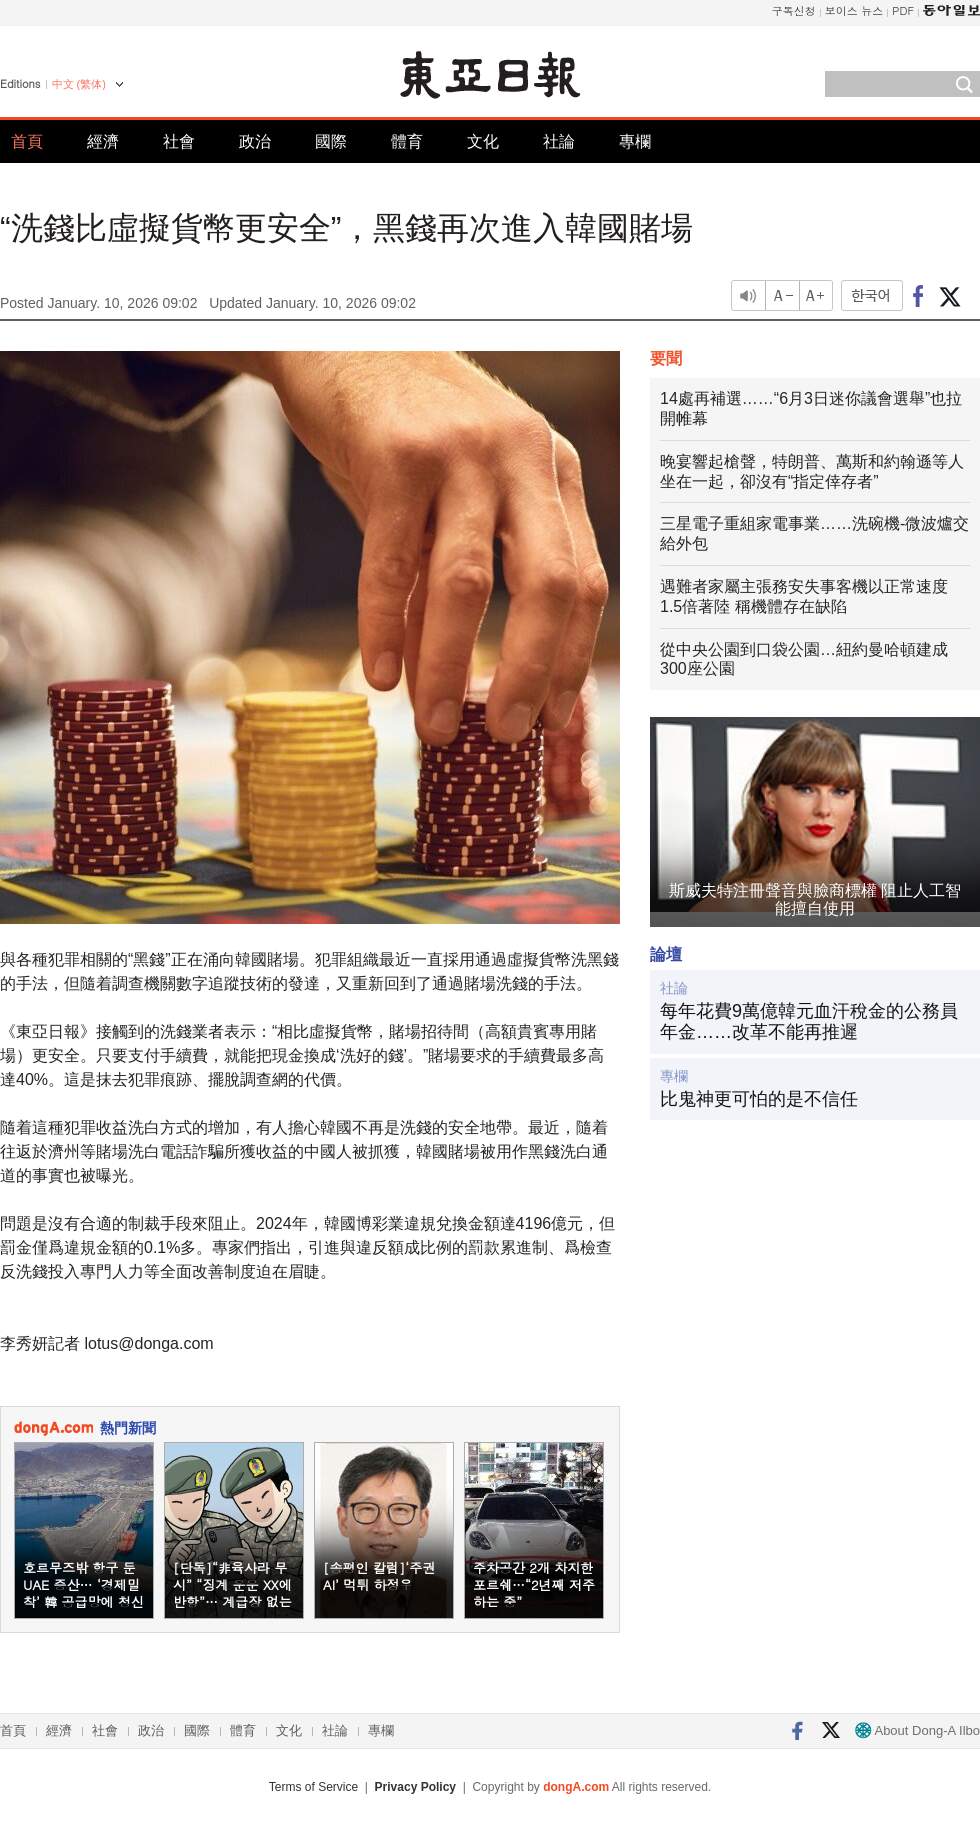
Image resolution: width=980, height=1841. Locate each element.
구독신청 (794, 10)
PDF (903, 10)
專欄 (635, 141)
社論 (559, 141)
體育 (407, 141)
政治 (255, 141)
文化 (483, 141)
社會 (179, 141)
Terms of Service (313, 1787)
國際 (331, 141)
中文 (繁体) (79, 84)
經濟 (103, 141)
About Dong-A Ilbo (917, 1730)
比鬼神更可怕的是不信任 (759, 1099)
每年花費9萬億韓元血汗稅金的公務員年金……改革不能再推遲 (809, 1022)
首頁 (27, 141)
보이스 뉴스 (854, 10)
